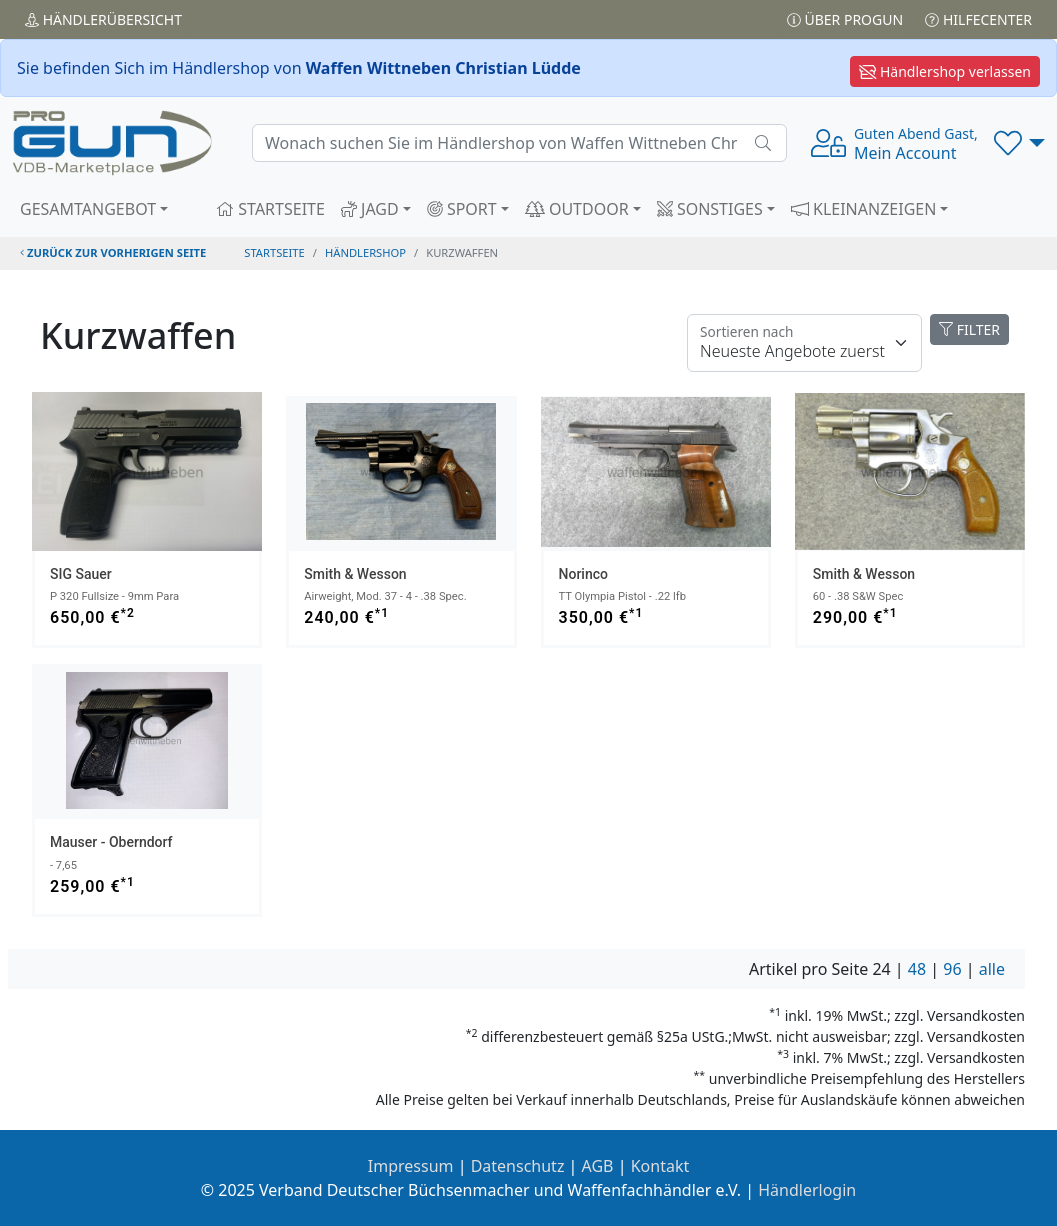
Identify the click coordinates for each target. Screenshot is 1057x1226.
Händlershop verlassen (945, 71)
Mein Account (916, 144)
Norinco (583, 574)
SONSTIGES (710, 209)
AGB (598, 1166)
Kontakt (660, 1166)
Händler (103, 19)
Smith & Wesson (355, 574)
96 (952, 969)
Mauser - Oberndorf (111, 842)
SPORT (462, 209)
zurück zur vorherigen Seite (113, 252)
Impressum (411, 1166)
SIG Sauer (81, 574)
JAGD (370, 209)
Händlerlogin (807, 1190)
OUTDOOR (577, 209)
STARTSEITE (270, 209)
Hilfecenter (978, 19)
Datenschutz (518, 1166)
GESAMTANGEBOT (88, 209)
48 (917, 969)
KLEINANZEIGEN (864, 209)
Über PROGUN (845, 19)
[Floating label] (804, 343)
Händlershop (365, 252)
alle (992, 969)
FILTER (969, 329)
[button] (1019, 143)
